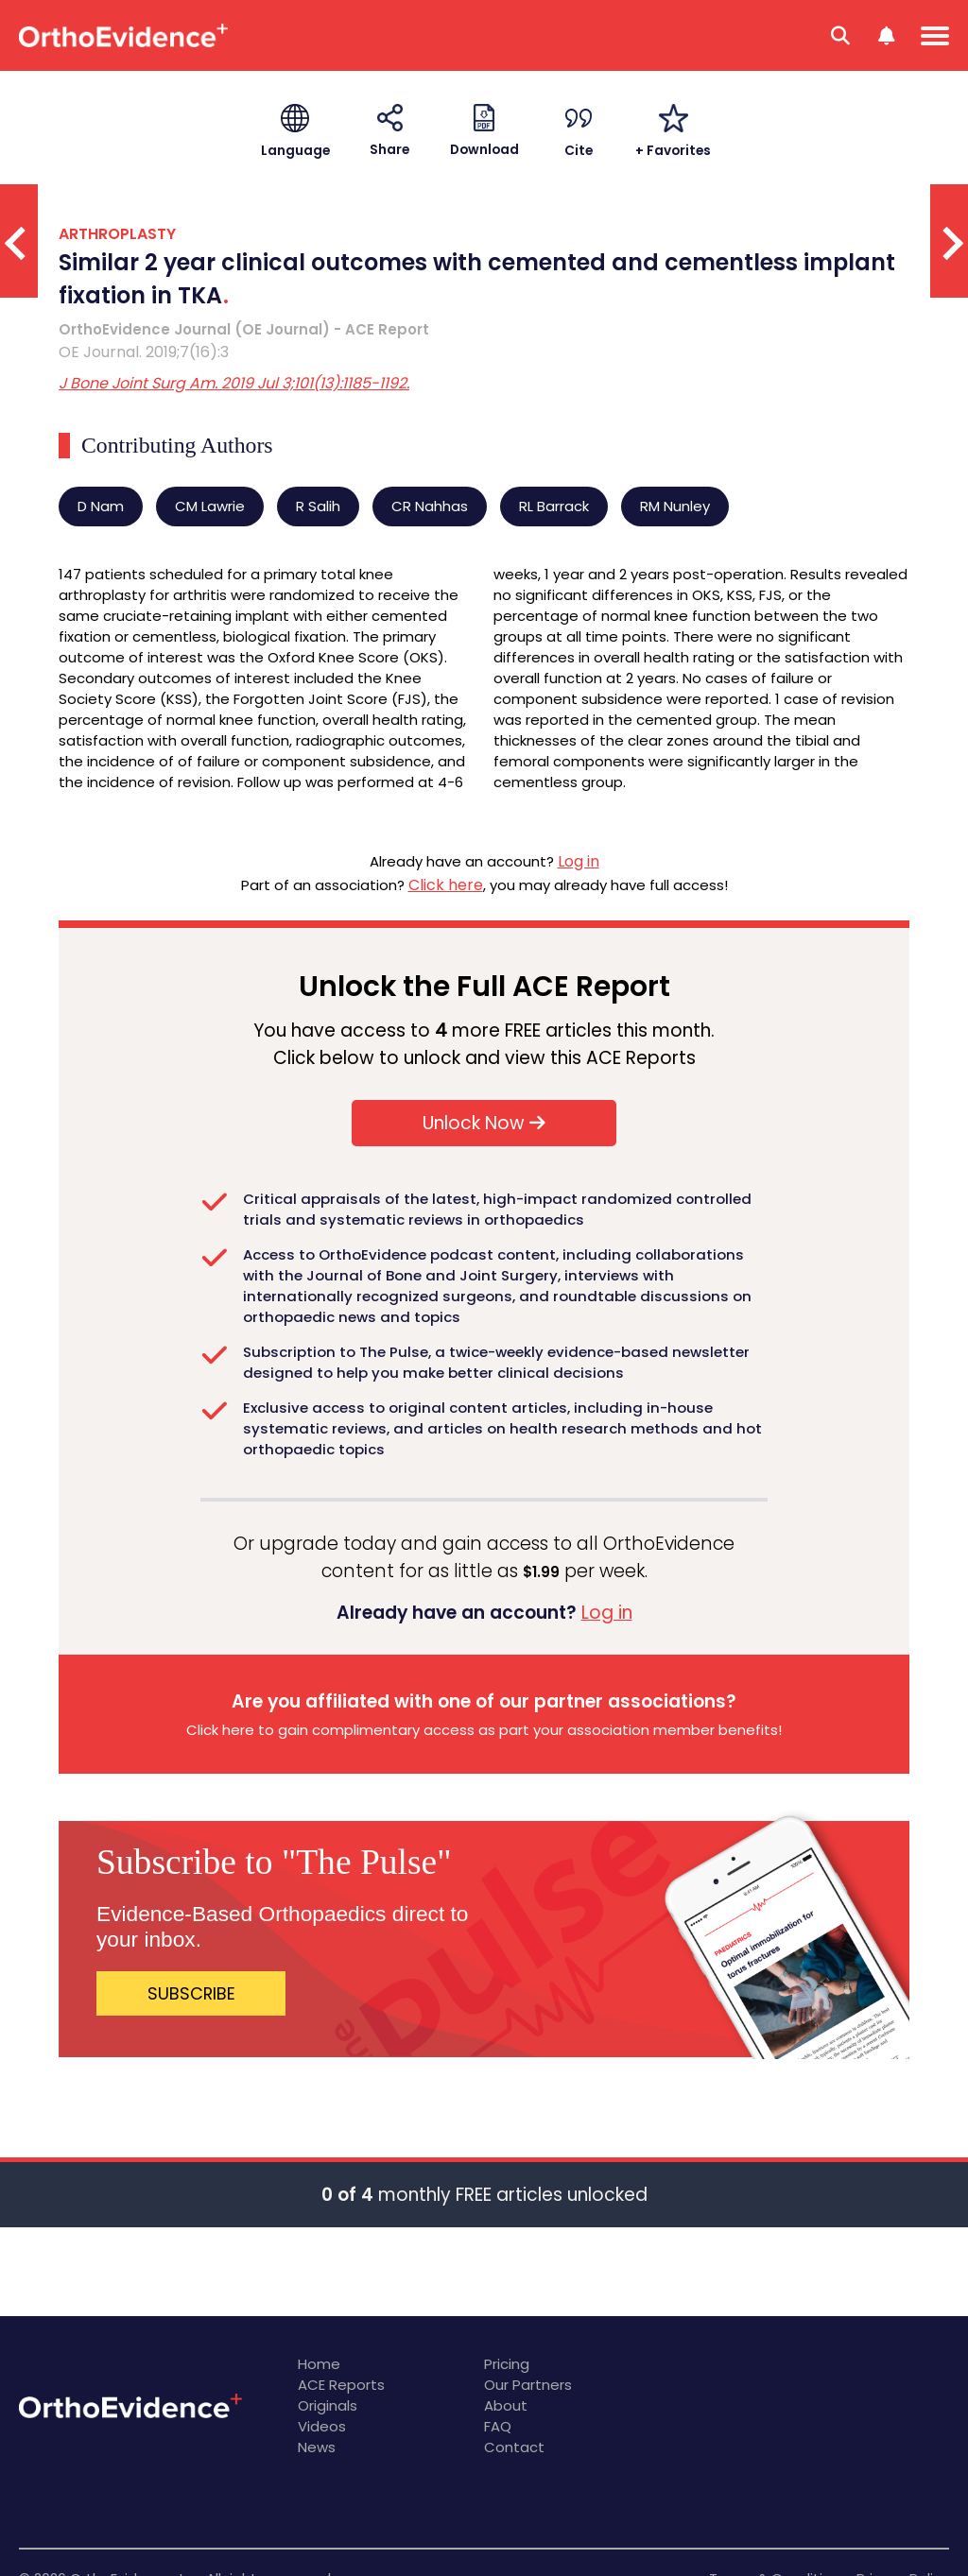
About (505, 2405)
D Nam (101, 506)
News (317, 2447)
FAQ (497, 2426)
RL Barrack (554, 506)
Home (319, 2364)
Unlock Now (484, 1123)
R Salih (318, 506)
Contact (514, 2447)
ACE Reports (341, 2385)
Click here (445, 885)
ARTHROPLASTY (117, 234)
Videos (322, 2426)
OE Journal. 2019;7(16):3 (144, 352)
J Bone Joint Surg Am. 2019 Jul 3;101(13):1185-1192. (234, 383)
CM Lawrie (210, 506)
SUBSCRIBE (191, 1993)
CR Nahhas (429, 506)
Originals (327, 2405)
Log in (578, 861)
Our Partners (528, 2385)
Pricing (506, 2364)
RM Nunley (675, 506)
